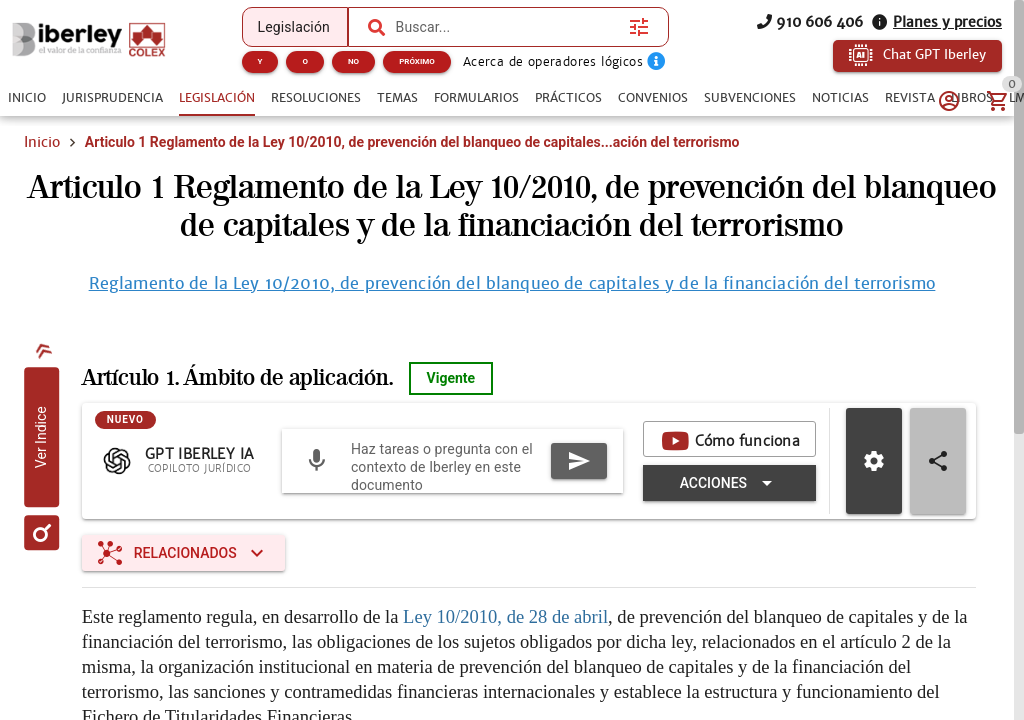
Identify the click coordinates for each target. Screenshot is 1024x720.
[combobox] (508, 27)
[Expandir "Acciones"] (729, 483)
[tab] (27, 98)
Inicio (42, 142)
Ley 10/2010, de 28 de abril (505, 616)
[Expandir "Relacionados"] (183, 553)
